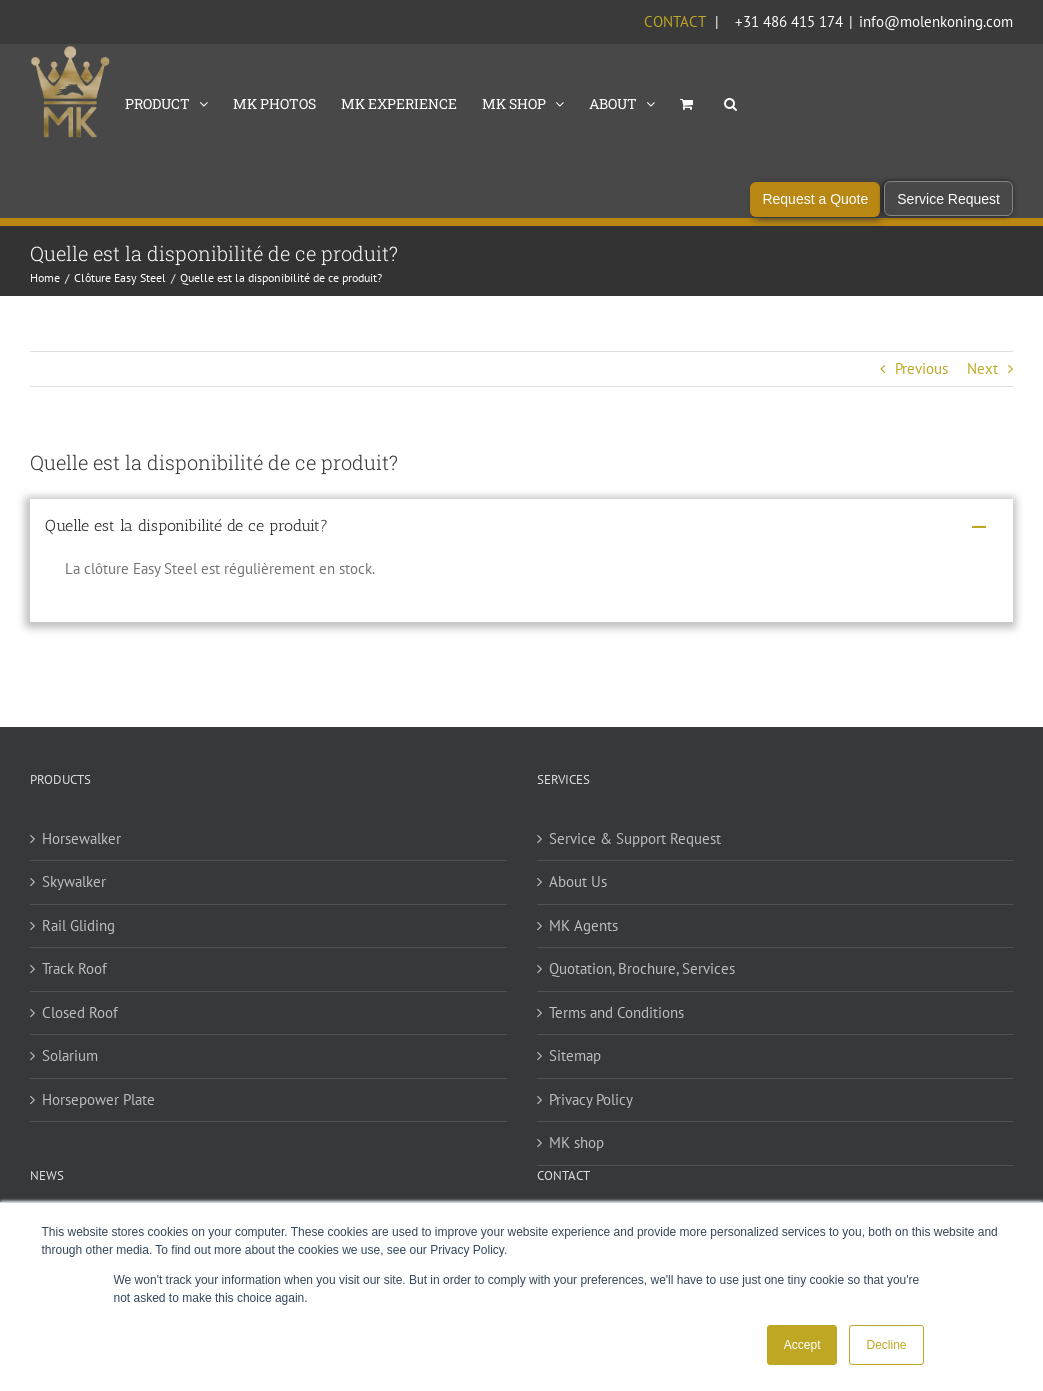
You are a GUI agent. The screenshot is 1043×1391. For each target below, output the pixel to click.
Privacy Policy (591, 1101)
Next (982, 370)
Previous (921, 370)
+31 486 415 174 (789, 21)
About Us (578, 883)
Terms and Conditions (616, 1014)
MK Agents (583, 927)
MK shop (576, 1144)
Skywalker (74, 883)
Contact (674, 21)
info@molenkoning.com (936, 21)
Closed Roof (80, 1014)
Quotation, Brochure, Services (642, 970)
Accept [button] (802, 1345)
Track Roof (74, 970)
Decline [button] (886, 1345)
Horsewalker (81, 840)
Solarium (70, 1057)
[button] (730, 102)
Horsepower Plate (98, 1101)
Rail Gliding (78, 927)
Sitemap (575, 1057)
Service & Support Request (635, 840)
